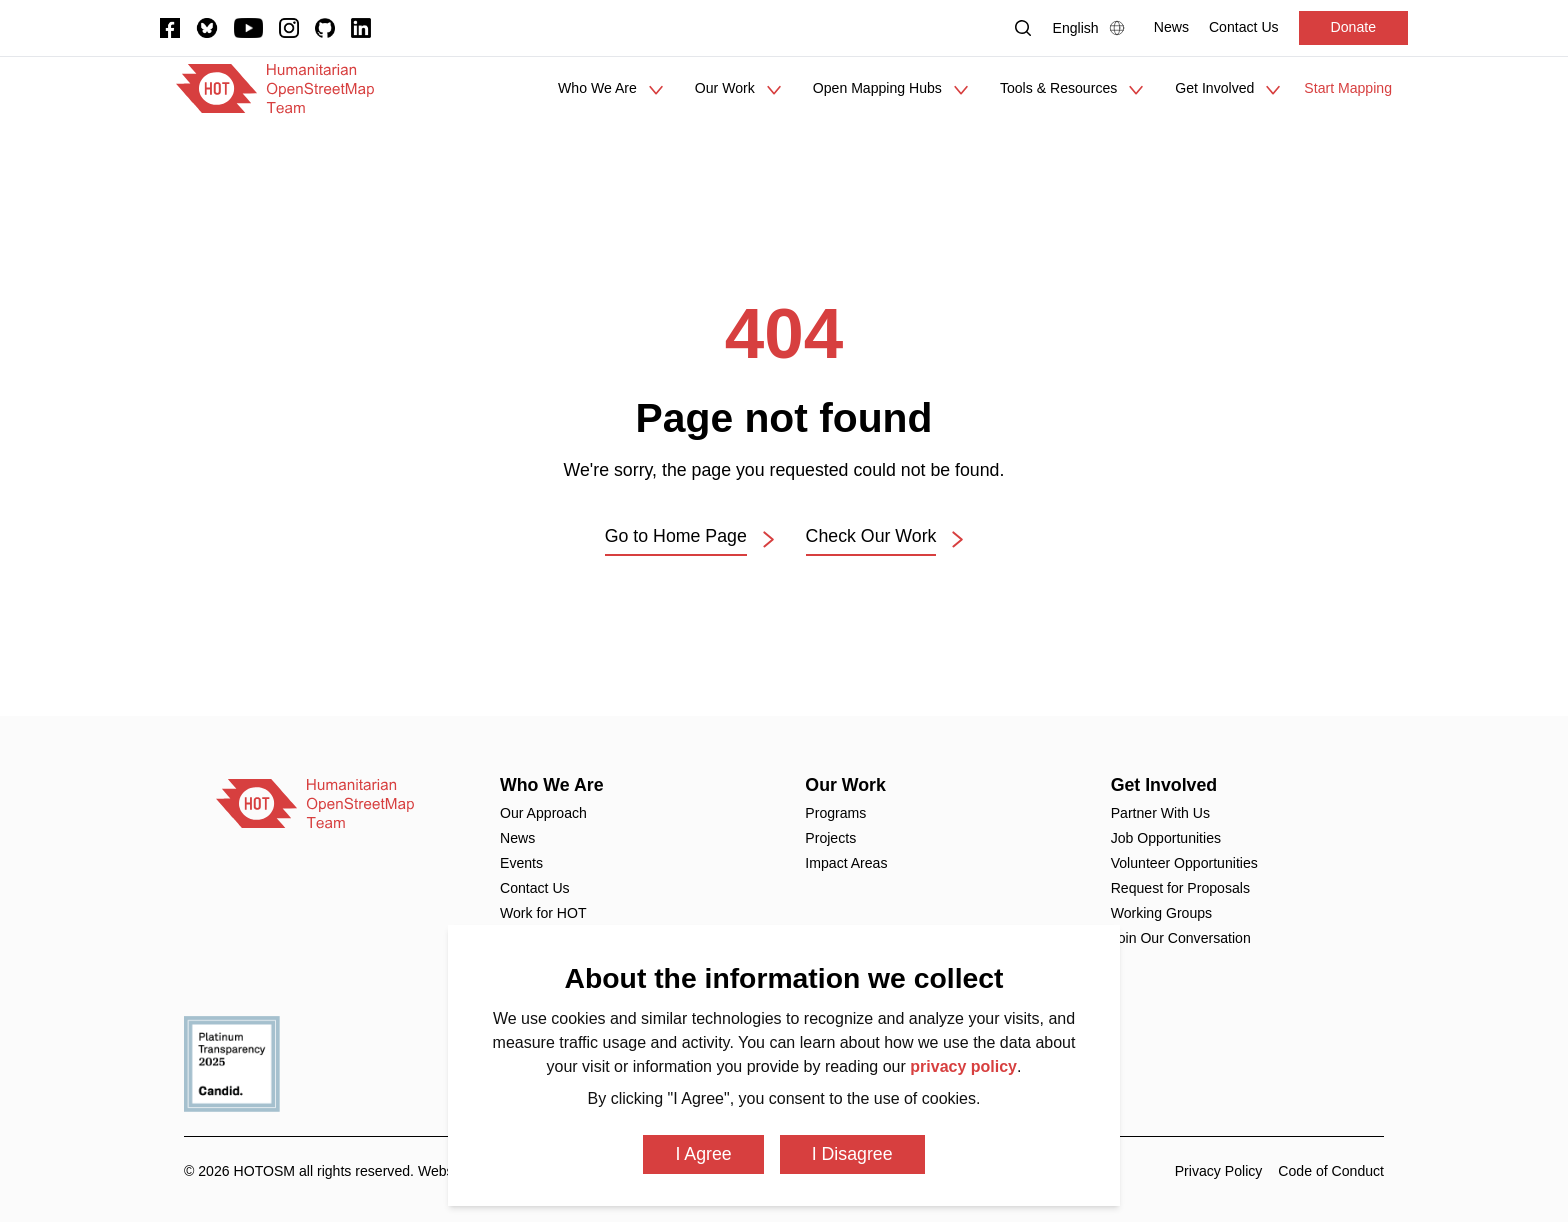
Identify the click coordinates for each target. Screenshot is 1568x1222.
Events (521, 863)
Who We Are (552, 785)
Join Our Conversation (1181, 938)
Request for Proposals (1180, 888)
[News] (1171, 27)
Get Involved (1164, 785)
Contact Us (535, 888)
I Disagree (852, 1154)
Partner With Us (1160, 813)
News (517, 838)
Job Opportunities (1166, 838)
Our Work (845, 785)
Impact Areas (846, 863)
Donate (1353, 27)
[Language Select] (1093, 28)
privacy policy (963, 1066)
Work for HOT (543, 913)
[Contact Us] (1244, 27)
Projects (830, 838)
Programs (835, 813)
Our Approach (543, 813)
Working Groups (1161, 913)
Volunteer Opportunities (1184, 863)
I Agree (703, 1154)
